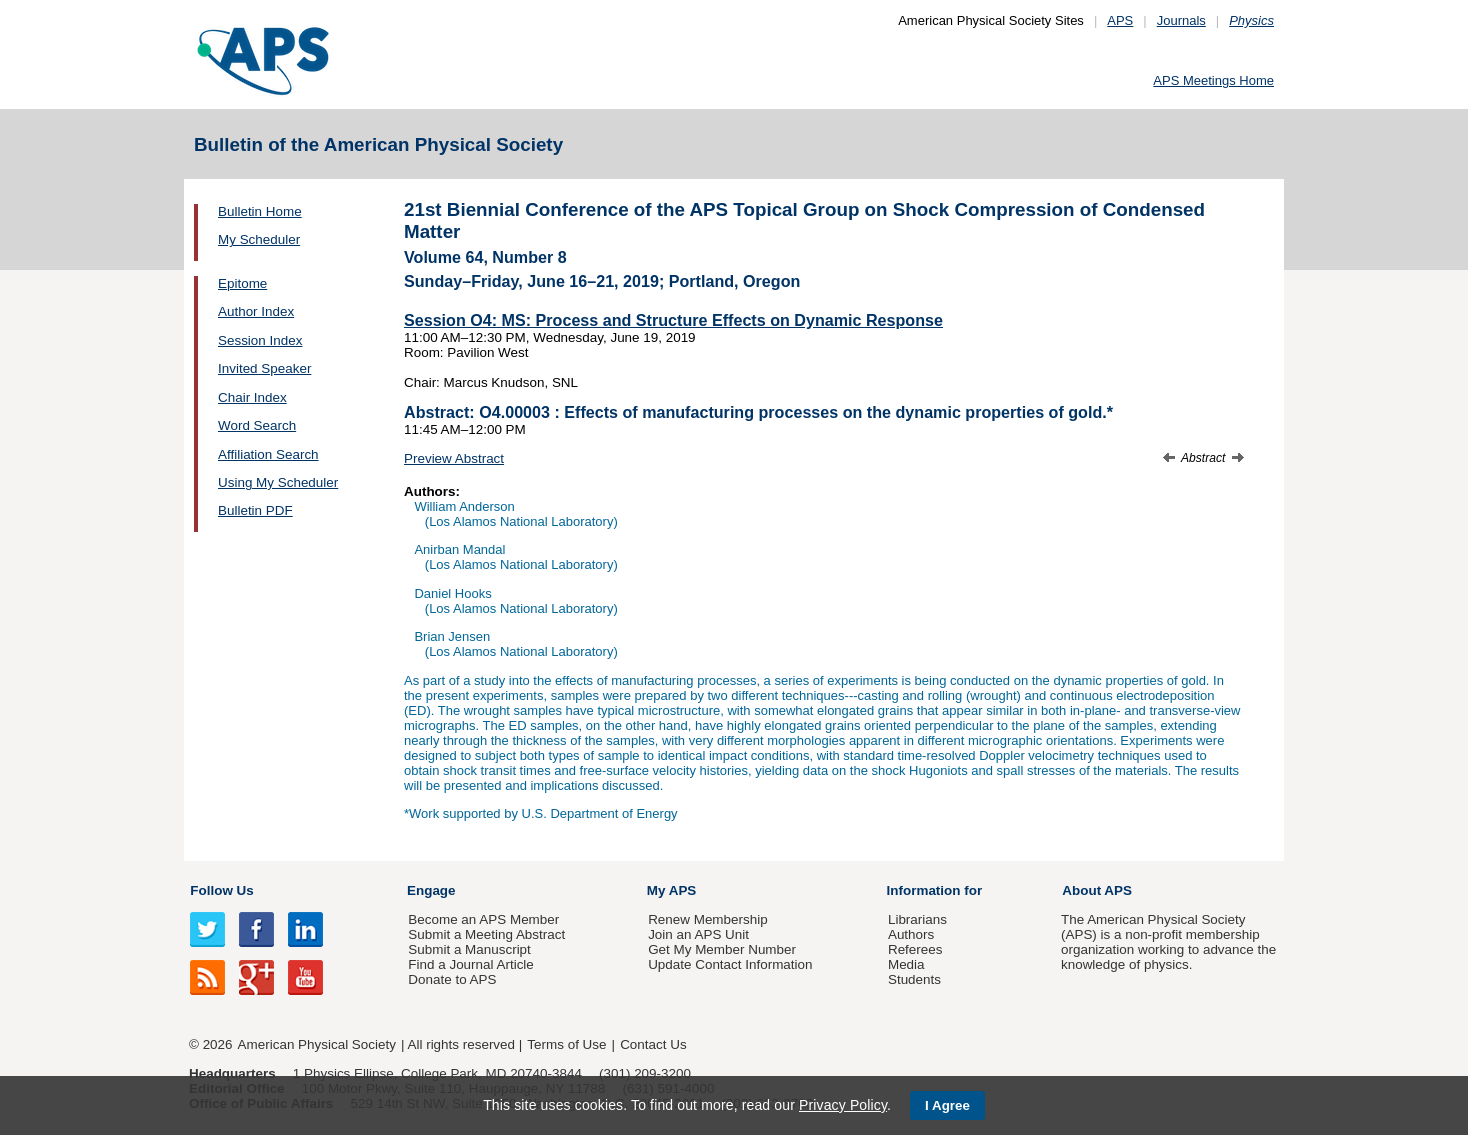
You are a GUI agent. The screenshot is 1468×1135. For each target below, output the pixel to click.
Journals (1181, 20)
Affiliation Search (268, 454)
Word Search (257, 425)
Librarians (917, 919)
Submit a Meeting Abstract (486, 934)
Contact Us (653, 1044)
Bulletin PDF (255, 510)
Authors (911, 934)
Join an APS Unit (698, 934)
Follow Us (221, 890)
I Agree (947, 1105)
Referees (915, 949)
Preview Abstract (454, 458)
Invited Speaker (264, 368)
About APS (1097, 890)
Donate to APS (452, 979)
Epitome (242, 283)
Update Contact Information (730, 964)
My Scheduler (259, 239)
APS (1120, 20)
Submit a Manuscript (469, 949)
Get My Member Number (722, 949)
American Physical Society (317, 1044)
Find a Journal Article (470, 964)
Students (914, 979)
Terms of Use (566, 1044)
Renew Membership (708, 919)
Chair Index (252, 397)
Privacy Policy (843, 1105)
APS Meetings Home (1213, 80)
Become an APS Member (483, 919)
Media (906, 964)
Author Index (256, 311)
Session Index (260, 340)
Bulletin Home (260, 211)
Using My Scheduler (278, 482)
